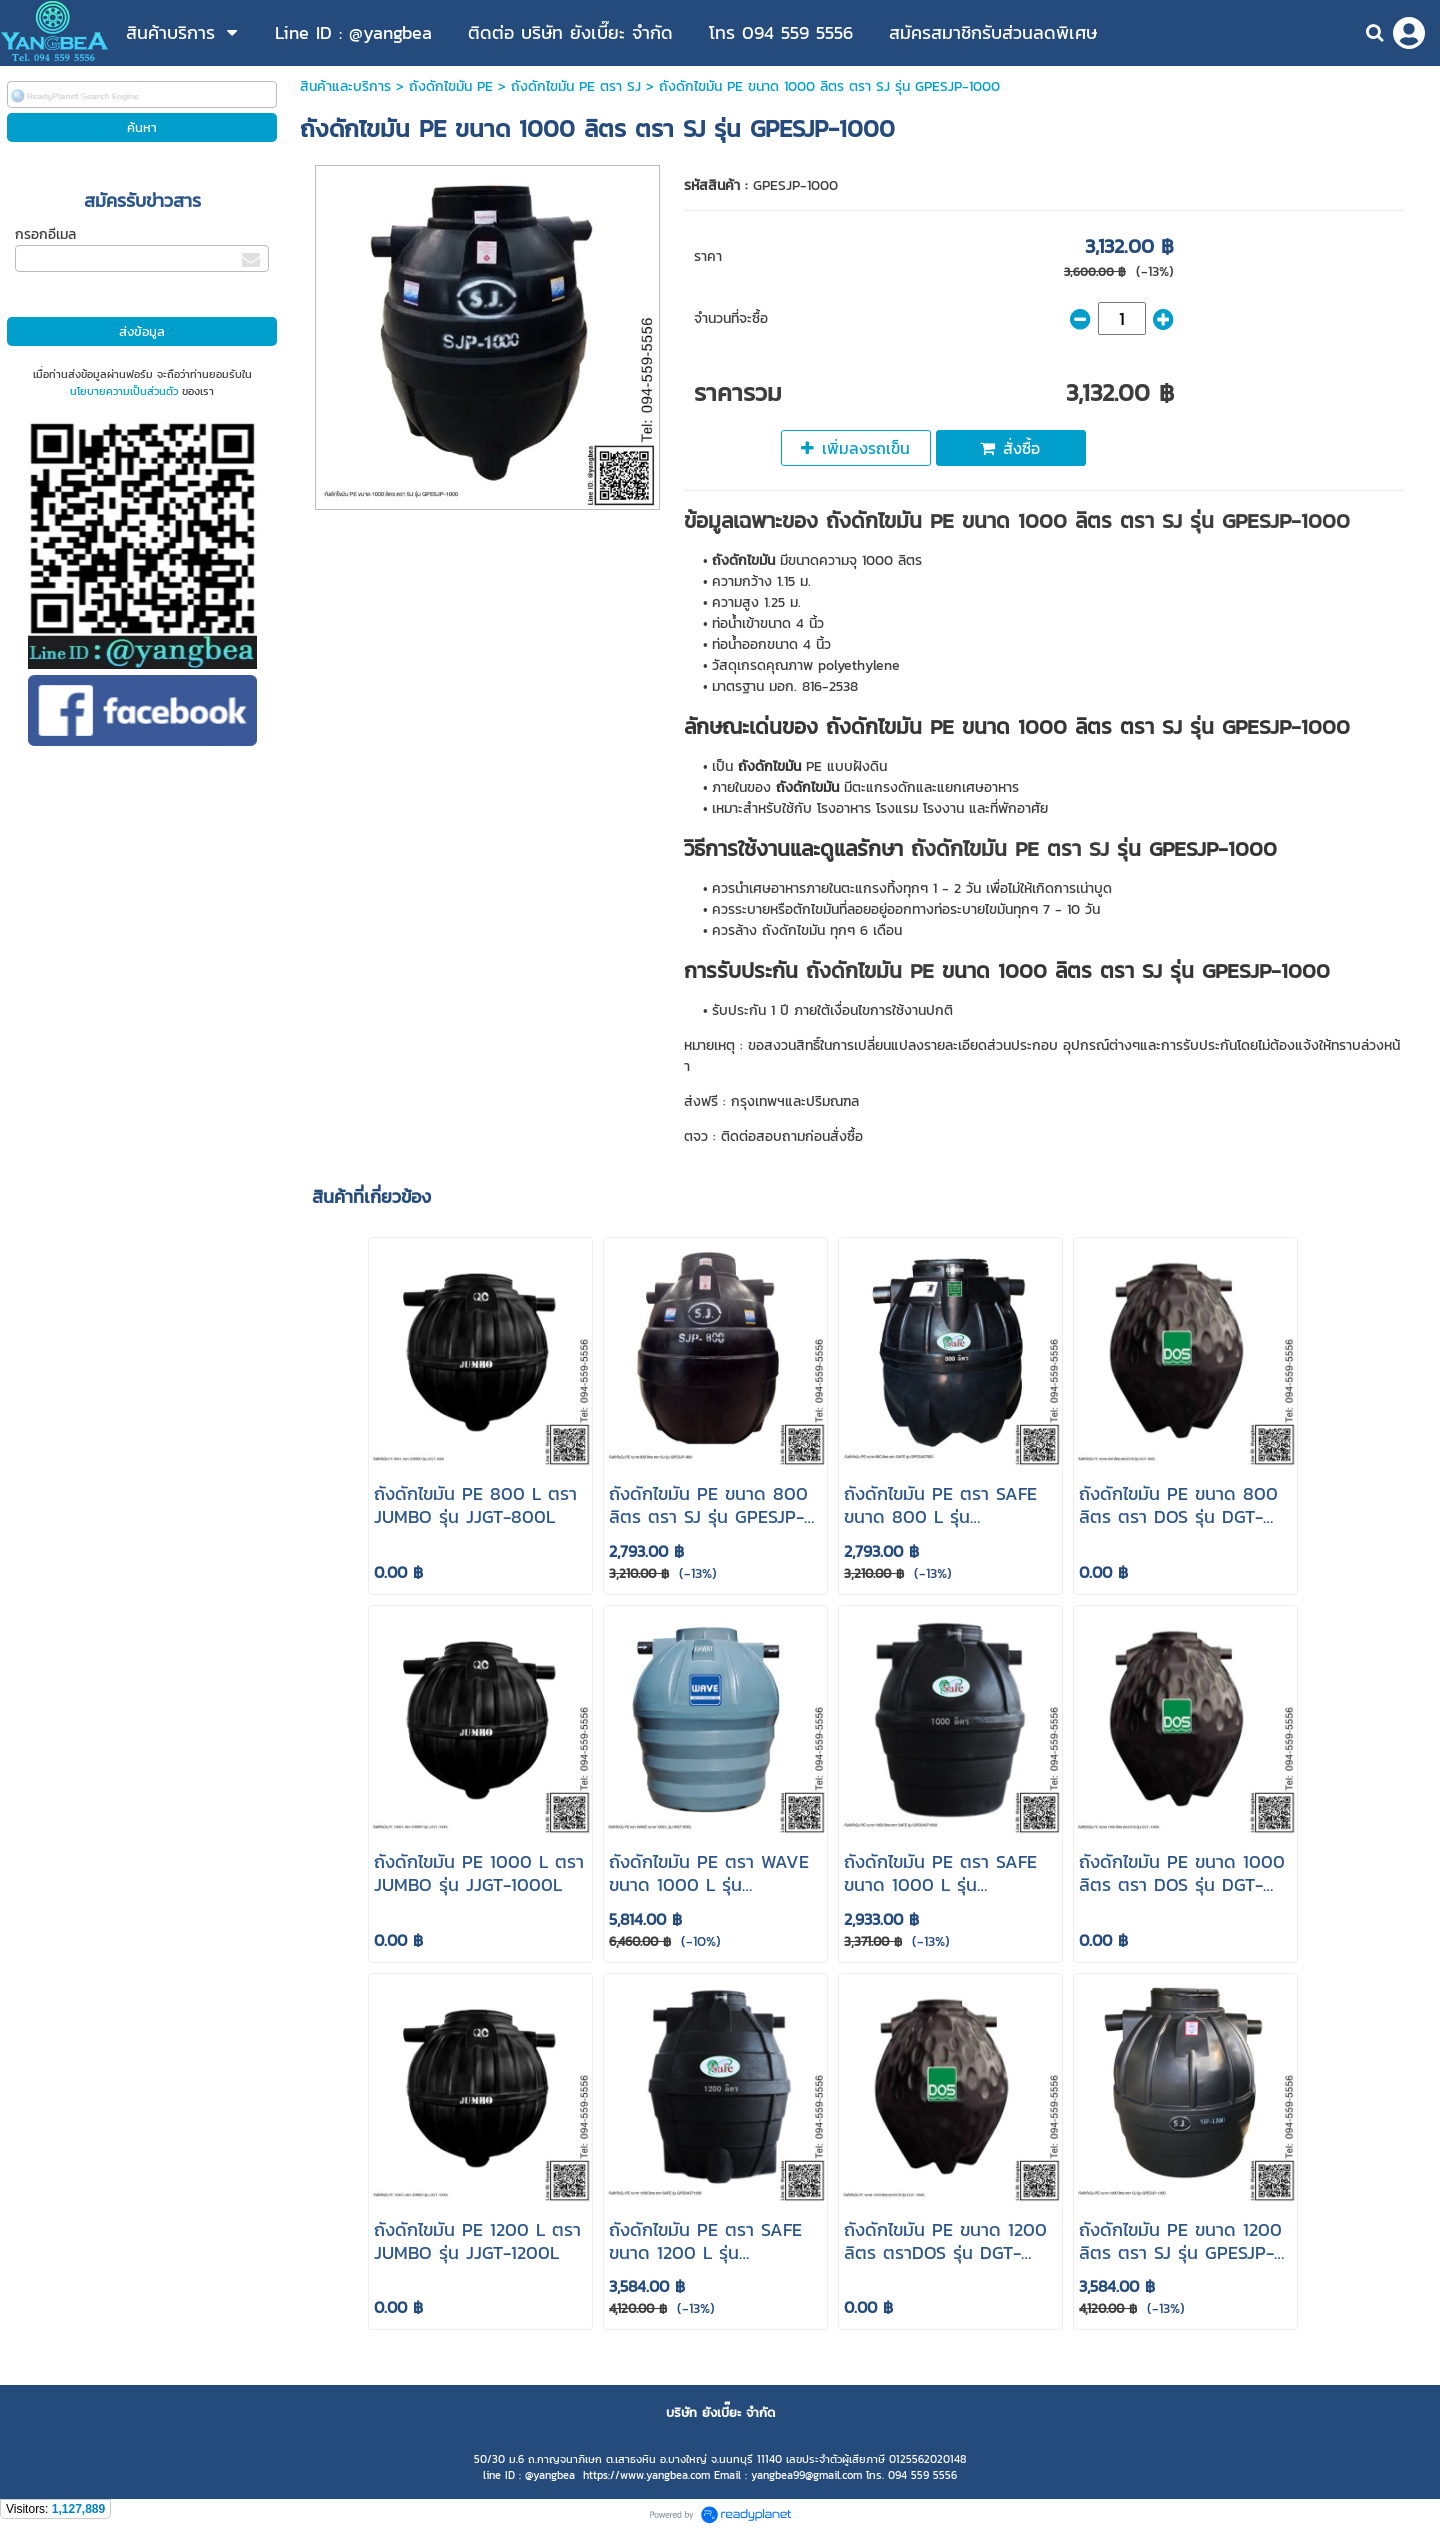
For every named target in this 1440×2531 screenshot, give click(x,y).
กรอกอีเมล (45, 234)
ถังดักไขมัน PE (451, 86)
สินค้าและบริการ (345, 86)
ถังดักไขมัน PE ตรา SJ (576, 86)
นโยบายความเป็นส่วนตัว (124, 391)
